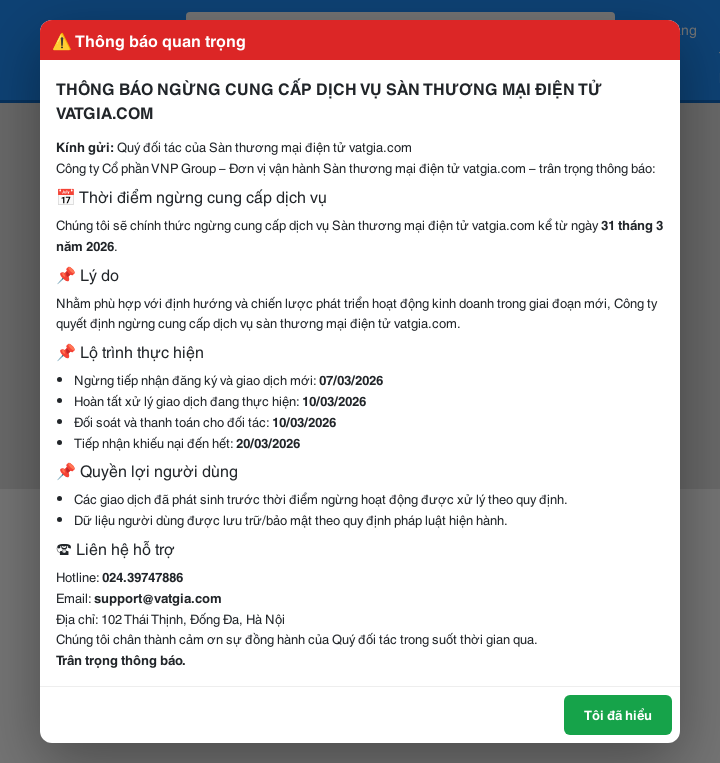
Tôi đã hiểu (618, 714)
